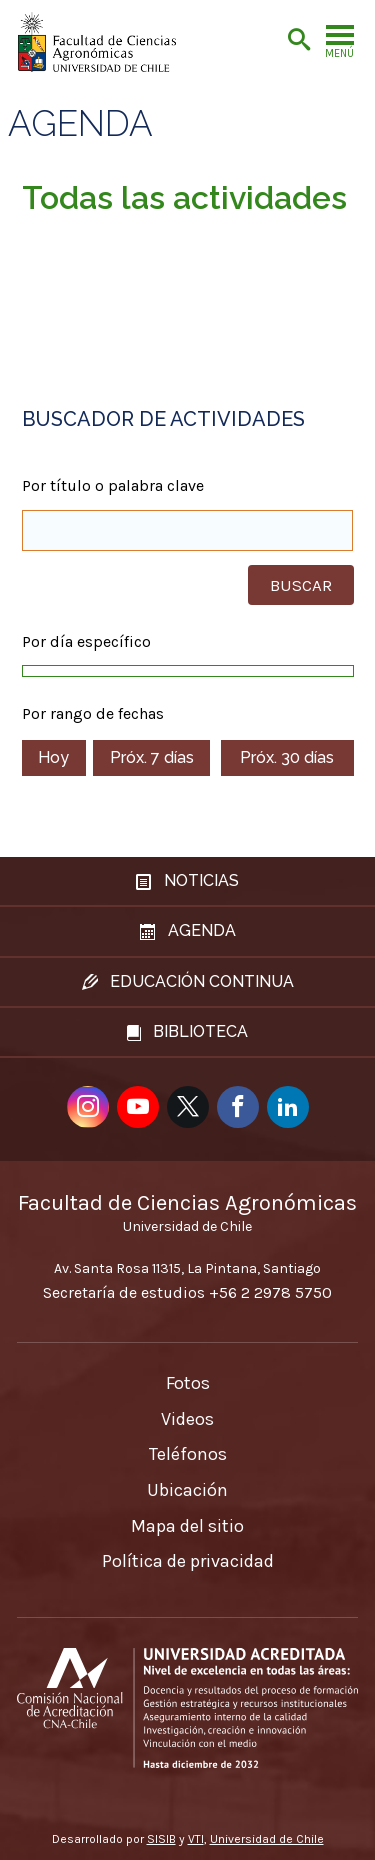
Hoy (53, 757)
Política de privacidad (188, 1561)
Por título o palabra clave (113, 486)
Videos (187, 1419)
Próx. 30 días (287, 757)
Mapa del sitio (187, 1526)
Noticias (187, 880)
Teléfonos (188, 1454)
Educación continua (188, 981)
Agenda (80, 124)
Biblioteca (187, 1031)
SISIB (161, 1839)
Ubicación (187, 1490)
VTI (196, 1839)
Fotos (188, 1383)
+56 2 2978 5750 (270, 1292)
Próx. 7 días (152, 757)
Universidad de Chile (267, 1839)
